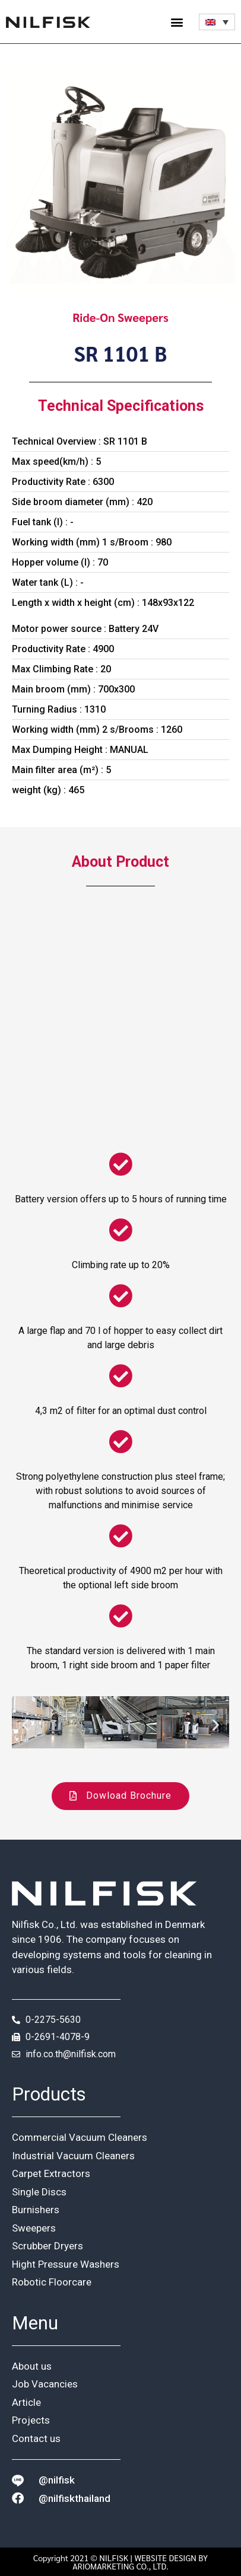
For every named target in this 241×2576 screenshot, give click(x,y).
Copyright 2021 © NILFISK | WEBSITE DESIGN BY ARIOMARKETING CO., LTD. (120, 2561)
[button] (177, 21)
